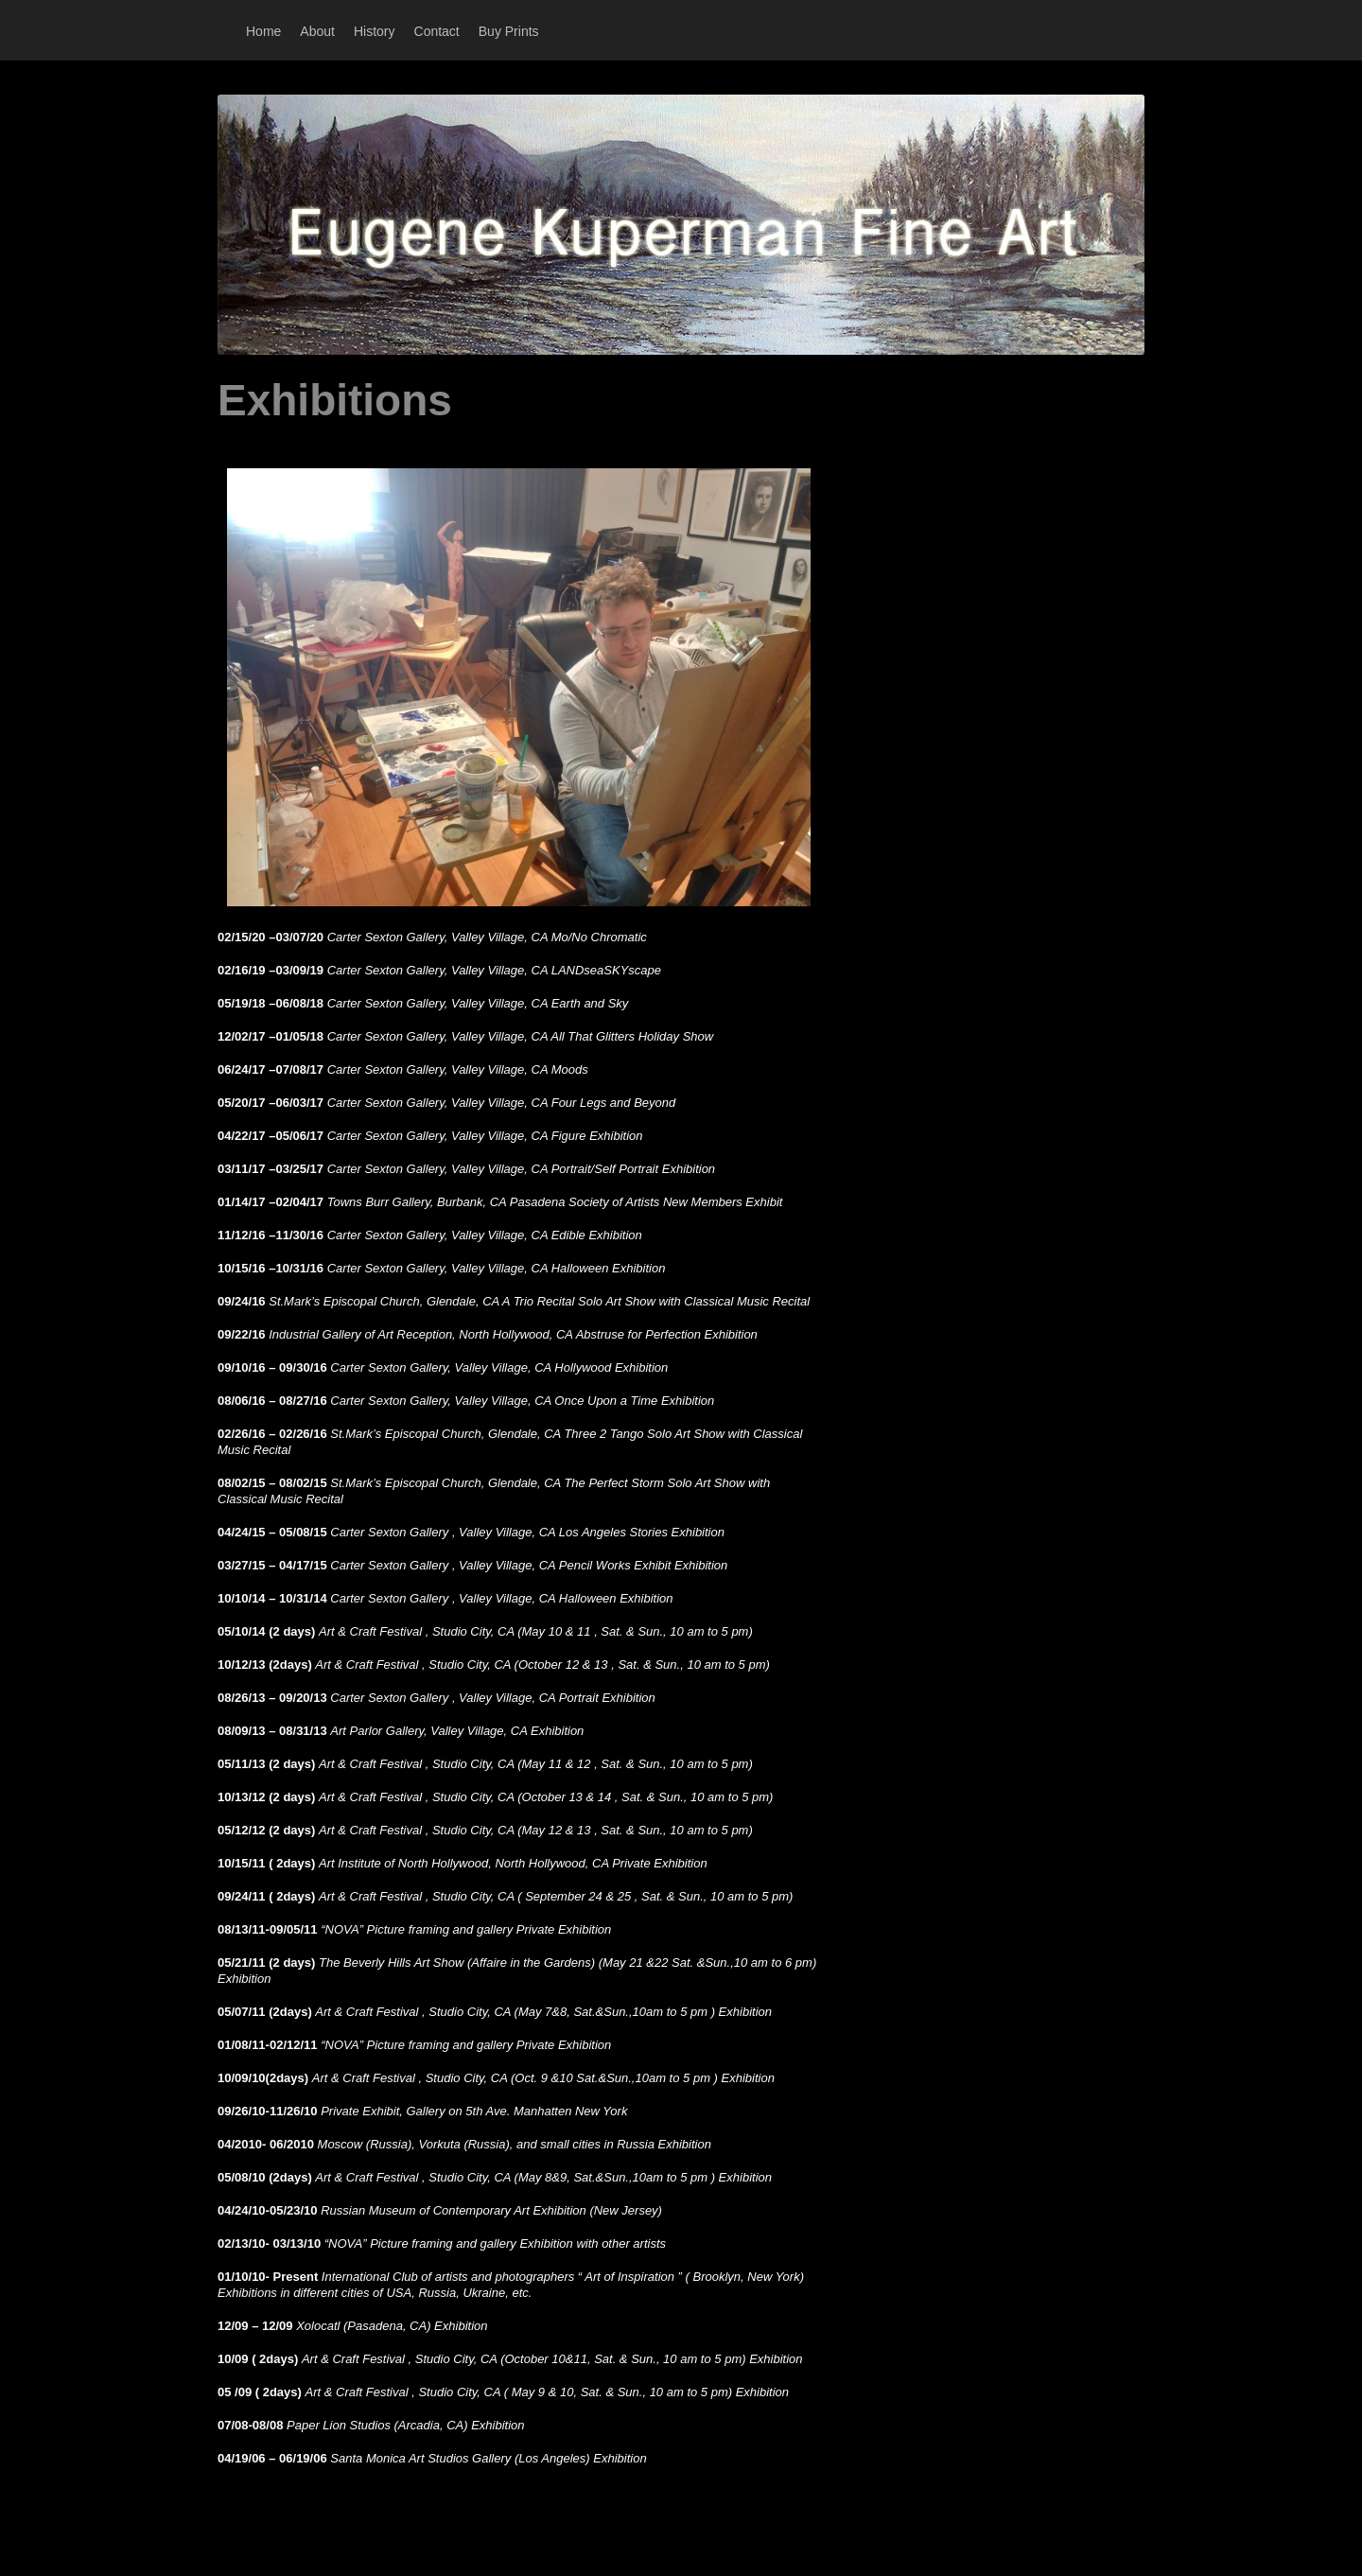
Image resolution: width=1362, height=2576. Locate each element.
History (374, 31)
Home (263, 31)
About (317, 31)
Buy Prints (509, 31)
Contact (437, 31)
